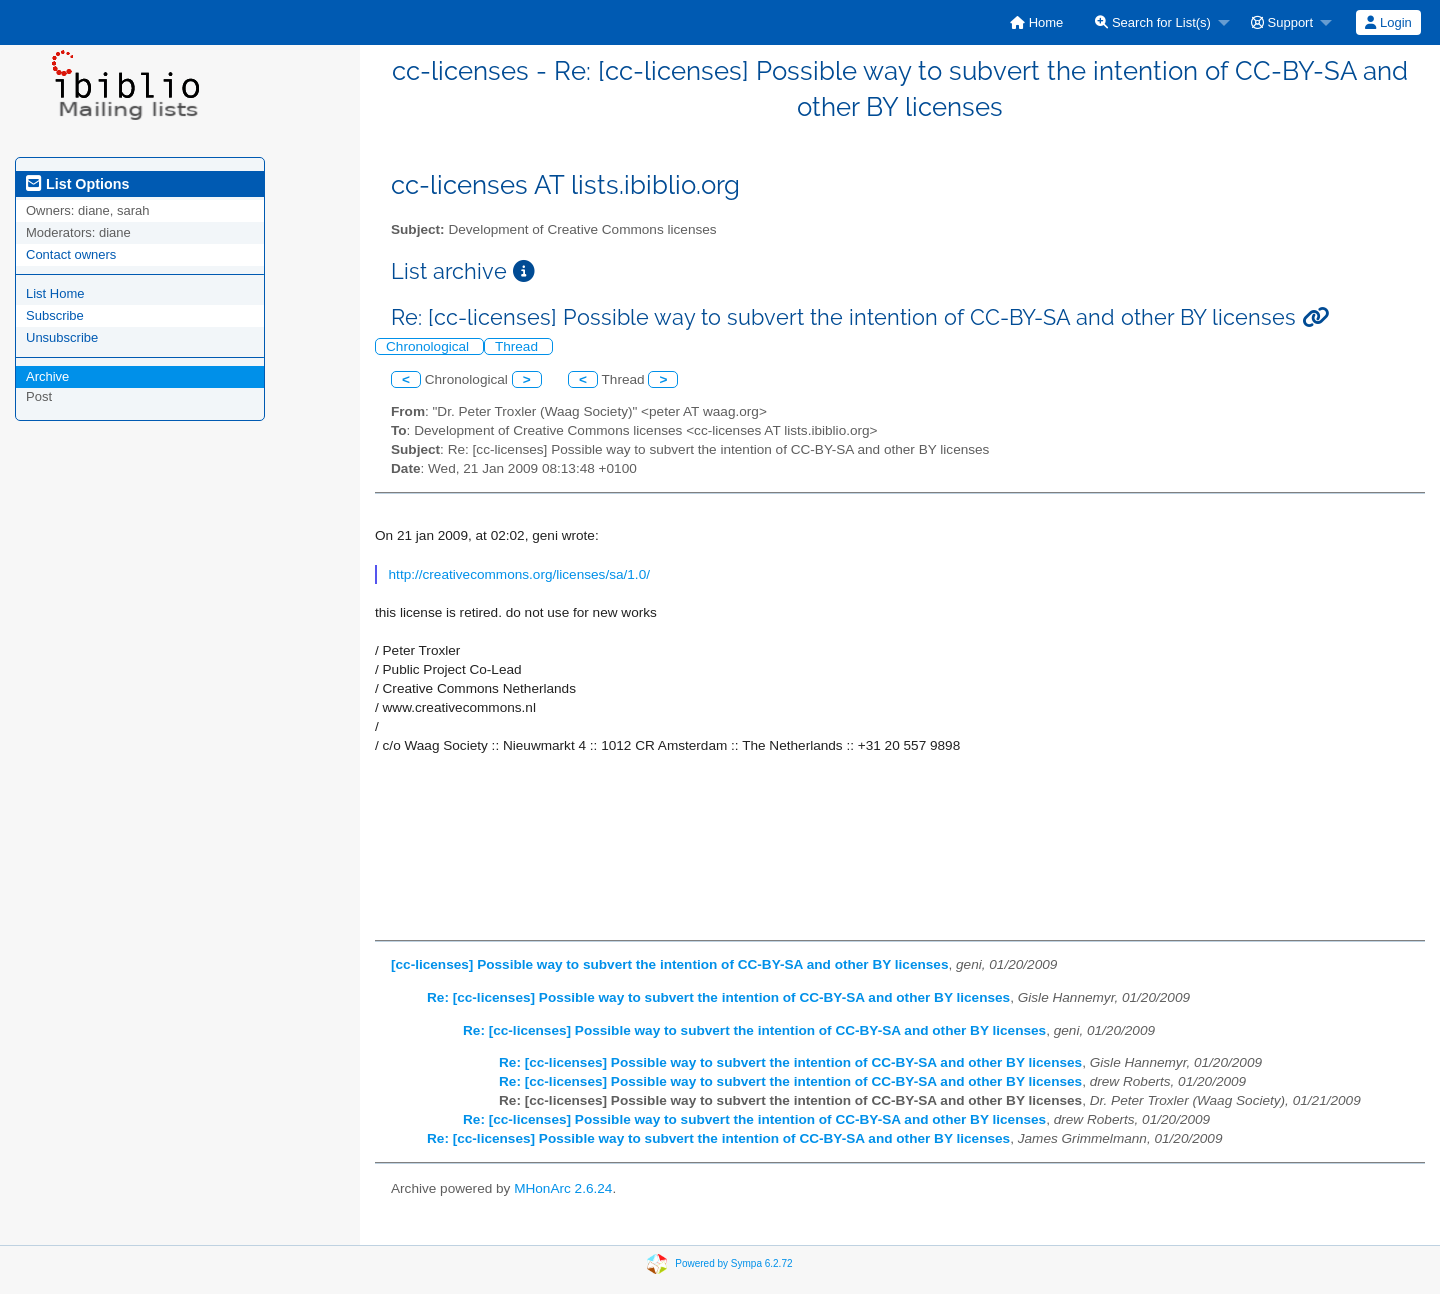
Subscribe (55, 315)
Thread (518, 346)
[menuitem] (1036, 22)
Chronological (429, 346)
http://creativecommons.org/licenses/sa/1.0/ (519, 574)
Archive (47, 376)
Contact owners (71, 254)
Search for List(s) (1153, 22)
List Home (55, 293)
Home (1036, 22)
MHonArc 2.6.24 (563, 1188)
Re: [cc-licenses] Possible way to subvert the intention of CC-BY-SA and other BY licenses (718, 997)
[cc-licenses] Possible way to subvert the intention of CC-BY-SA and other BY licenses (669, 964)
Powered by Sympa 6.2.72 (733, 1263)
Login (1388, 22)
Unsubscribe (62, 337)
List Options (77, 184)
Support (1282, 22)
